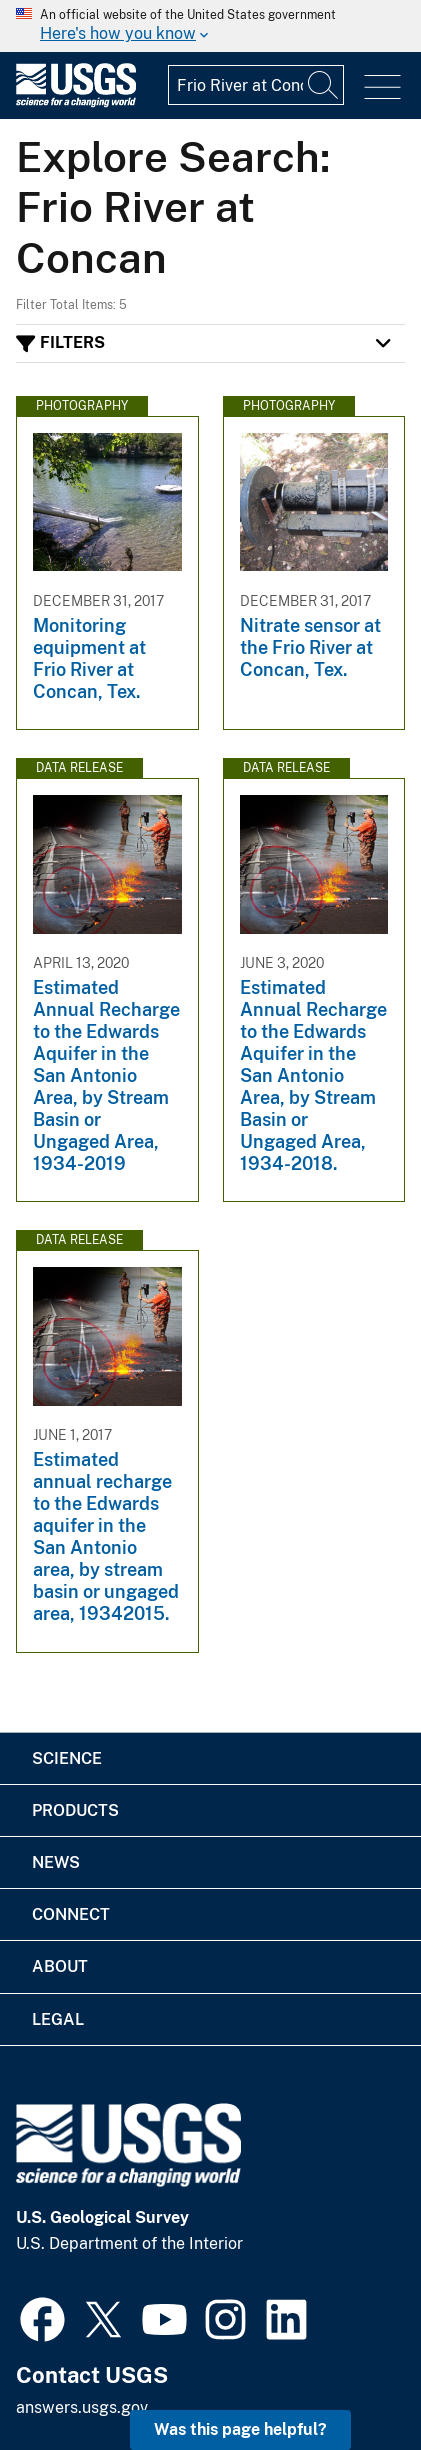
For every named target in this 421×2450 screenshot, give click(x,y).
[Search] (324, 85)
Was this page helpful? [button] (240, 2429)
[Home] (76, 102)
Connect (71, 1914)
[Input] (256, 85)
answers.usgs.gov (82, 2407)
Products (75, 1810)
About (60, 1966)
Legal (58, 2019)
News (56, 1862)
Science (67, 1758)
